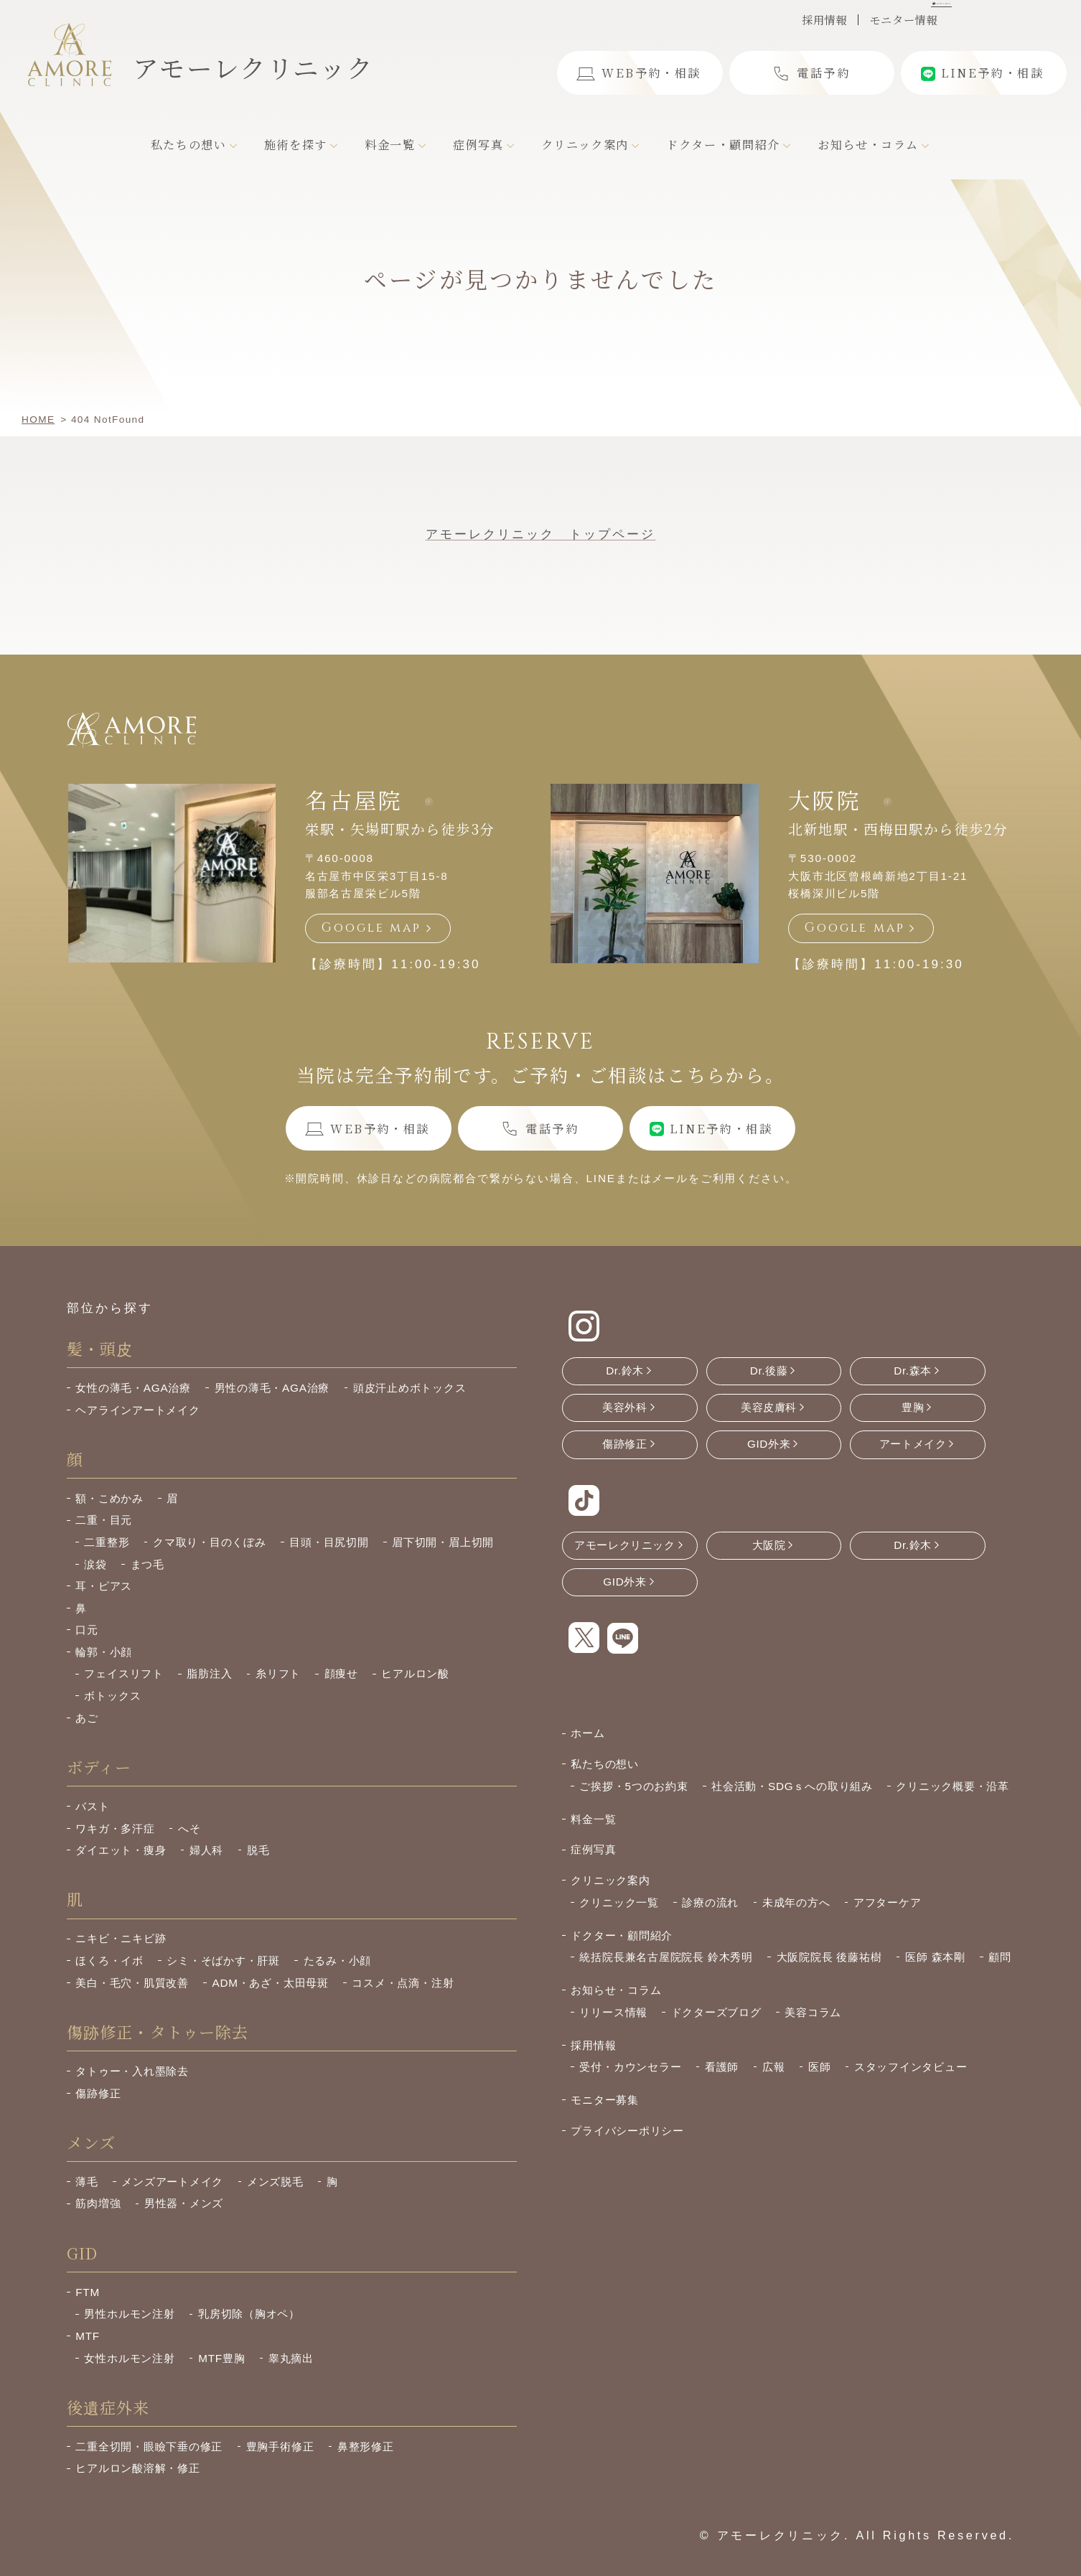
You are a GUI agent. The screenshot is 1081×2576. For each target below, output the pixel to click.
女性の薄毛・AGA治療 (133, 1388)
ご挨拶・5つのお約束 (633, 1786)
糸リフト (278, 1673)
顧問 (999, 1957)
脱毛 (258, 1850)
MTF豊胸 (221, 2358)
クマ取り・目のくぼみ (209, 1542)
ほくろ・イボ (109, 1960)
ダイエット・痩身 (120, 1850)
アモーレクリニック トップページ (541, 534)
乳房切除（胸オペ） (249, 2314)
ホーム (587, 1733)
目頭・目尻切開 (328, 1542)
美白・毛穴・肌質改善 (132, 1983)
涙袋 (95, 1564)
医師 (819, 2067)
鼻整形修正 (365, 2446)
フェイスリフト (123, 1673)
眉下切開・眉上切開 (443, 1542)
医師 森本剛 (935, 1957)
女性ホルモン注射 (129, 2358)
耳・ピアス (103, 1586)
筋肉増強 (98, 2203)
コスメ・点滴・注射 (403, 1983)
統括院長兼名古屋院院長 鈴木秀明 (666, 1957)
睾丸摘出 (291, 2358)
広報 (773, 2067)
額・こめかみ (109, 1498)
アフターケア (887, 1902)
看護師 (722, 2067)
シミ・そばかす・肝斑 (223, 1960)
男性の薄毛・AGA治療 (272, 1388)
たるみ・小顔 (338, 1960)
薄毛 (86, 2181)
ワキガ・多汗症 (114, 1828)
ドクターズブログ (716, 2012)
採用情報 (824, 19)
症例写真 (593, 1849)
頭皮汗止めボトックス (410, 1388)
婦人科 (206, 1850)
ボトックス (112, 1696)
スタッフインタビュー (911, 2067)
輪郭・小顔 (103, 1652)
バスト (92, 1806)
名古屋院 (354, 799)
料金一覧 (593, 1819)
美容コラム (813, 2012)
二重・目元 (103, 1520)
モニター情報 (903, 19)
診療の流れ (710, 1902)
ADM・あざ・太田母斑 (270, 1983)
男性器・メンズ (183, 2203)
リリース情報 (613, 2012)
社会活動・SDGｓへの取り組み (792, 1786)
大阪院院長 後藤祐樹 (829, 1957)
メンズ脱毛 (275, 2181)
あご (86, 1718)
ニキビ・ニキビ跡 (120, 1938)
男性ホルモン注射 (129, 2314)
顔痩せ (341, 1673)
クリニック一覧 (618, 1902)
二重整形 (106, 1542)
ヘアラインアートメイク (137, 1410)
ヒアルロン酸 (415, 1673)
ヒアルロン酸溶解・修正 (137, 2468)
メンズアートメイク (172, 2181)
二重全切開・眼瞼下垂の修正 (149, 2446)
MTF (87, 2336)
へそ (189, 1828)
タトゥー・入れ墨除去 (132, 2071)
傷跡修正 (98, 2093)
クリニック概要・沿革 (952, 1786)
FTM (87, 2292)
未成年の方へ (796, 1902)
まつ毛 (147, 1564)
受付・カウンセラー (630, 2067)
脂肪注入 (209, 1673)
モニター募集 (605, 2100)
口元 (86, 1630)
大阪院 (824, 799)
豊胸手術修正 (280, 2446)
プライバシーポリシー (627, 2131)
